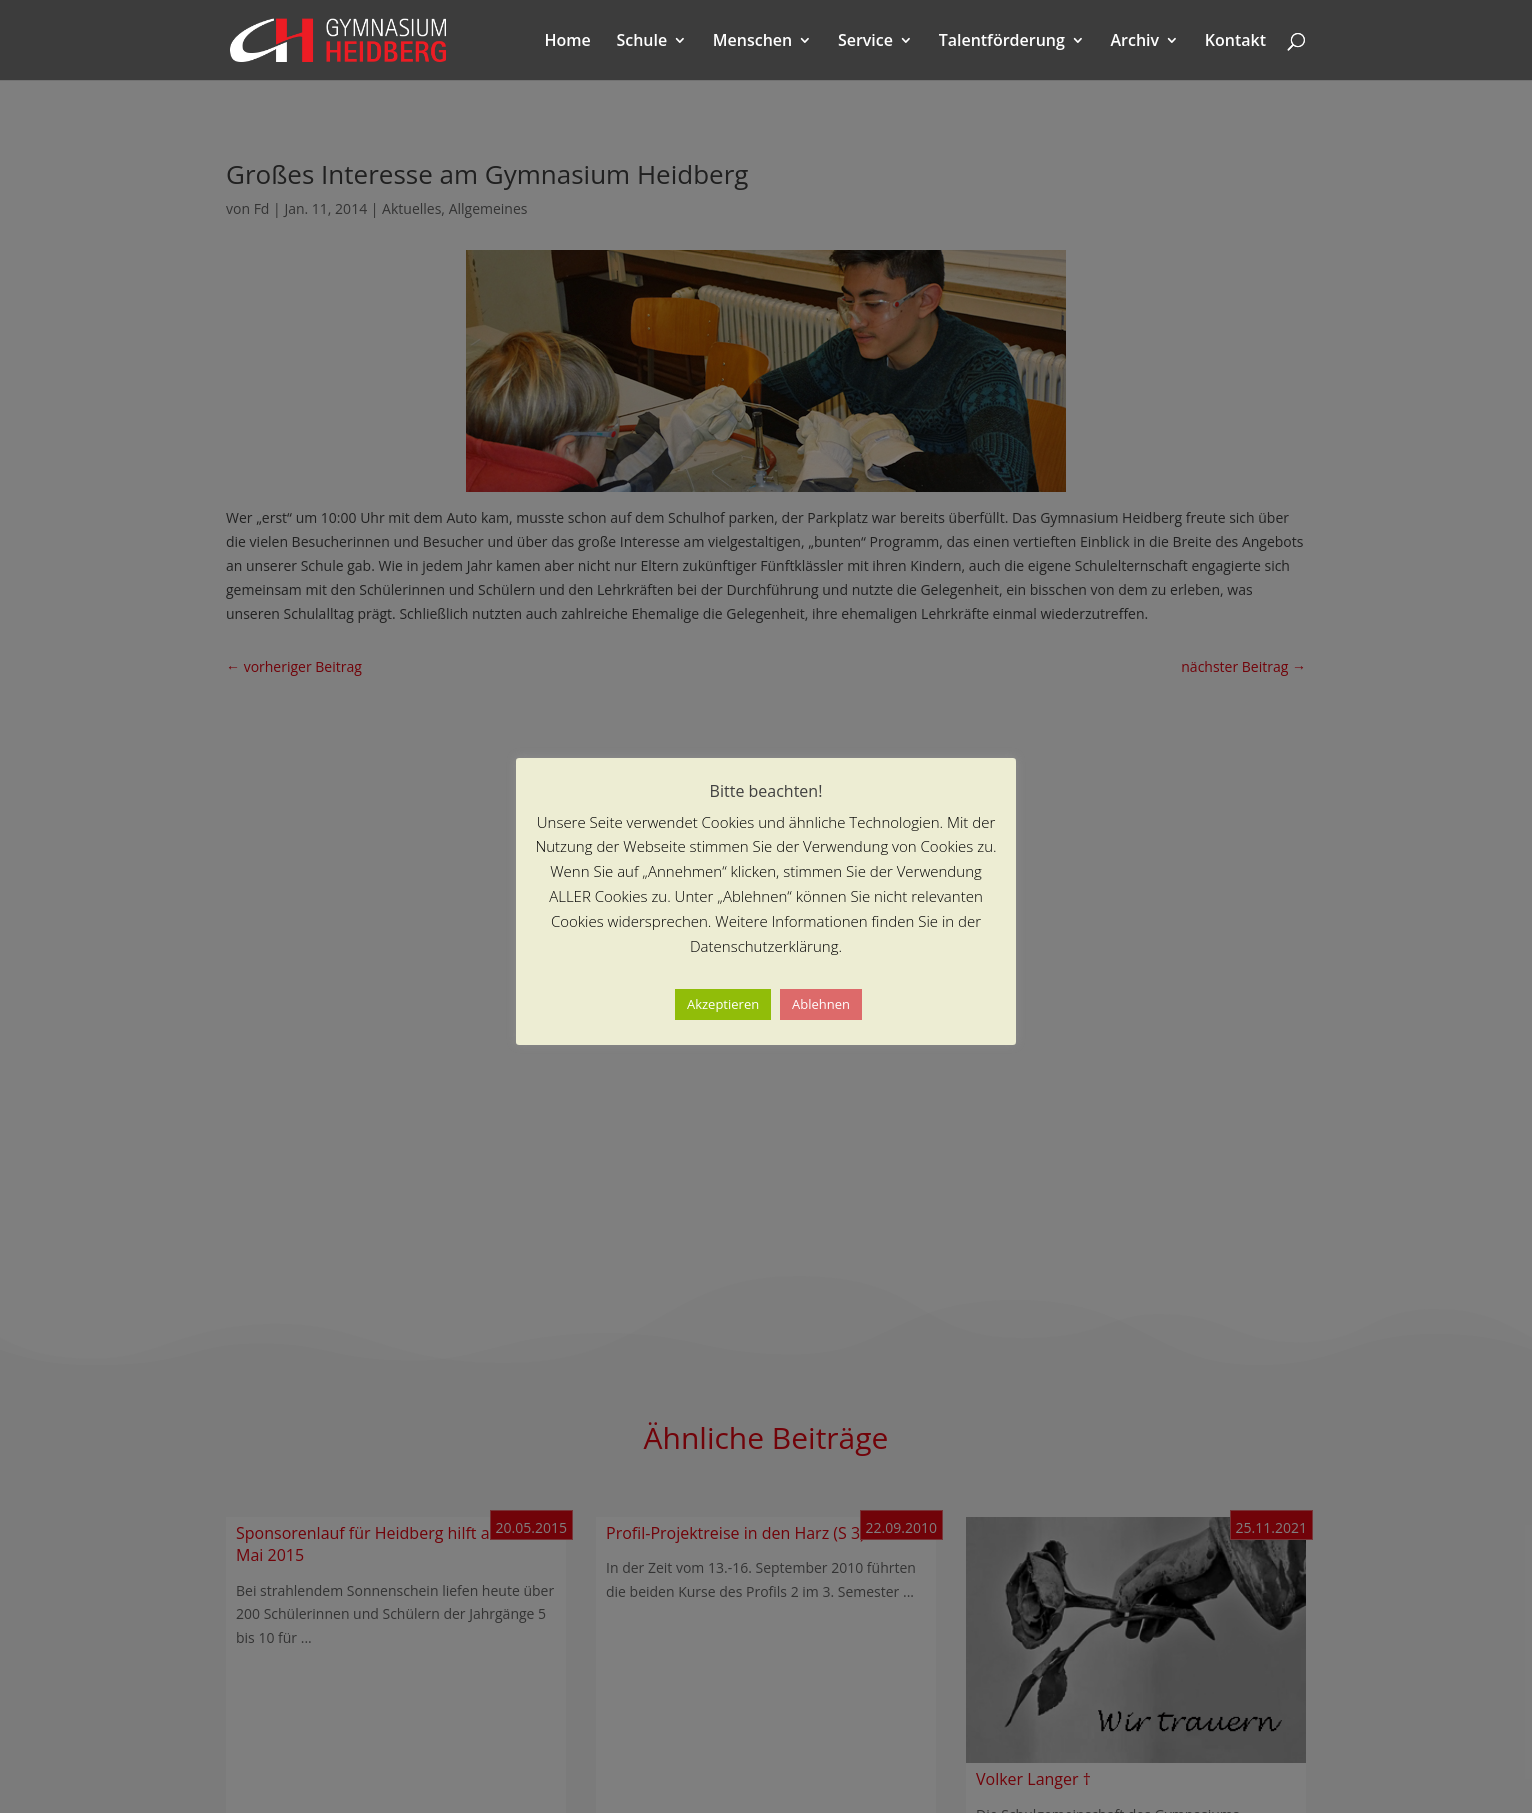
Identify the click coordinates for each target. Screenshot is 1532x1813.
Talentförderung (1002, 42)
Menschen (752, 42)
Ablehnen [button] (821, 1004)
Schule (641, 42)
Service (865, 42)
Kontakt (1235, 42)
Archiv (1135, 42)
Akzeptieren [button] (723, 1004)
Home (568, 42)
